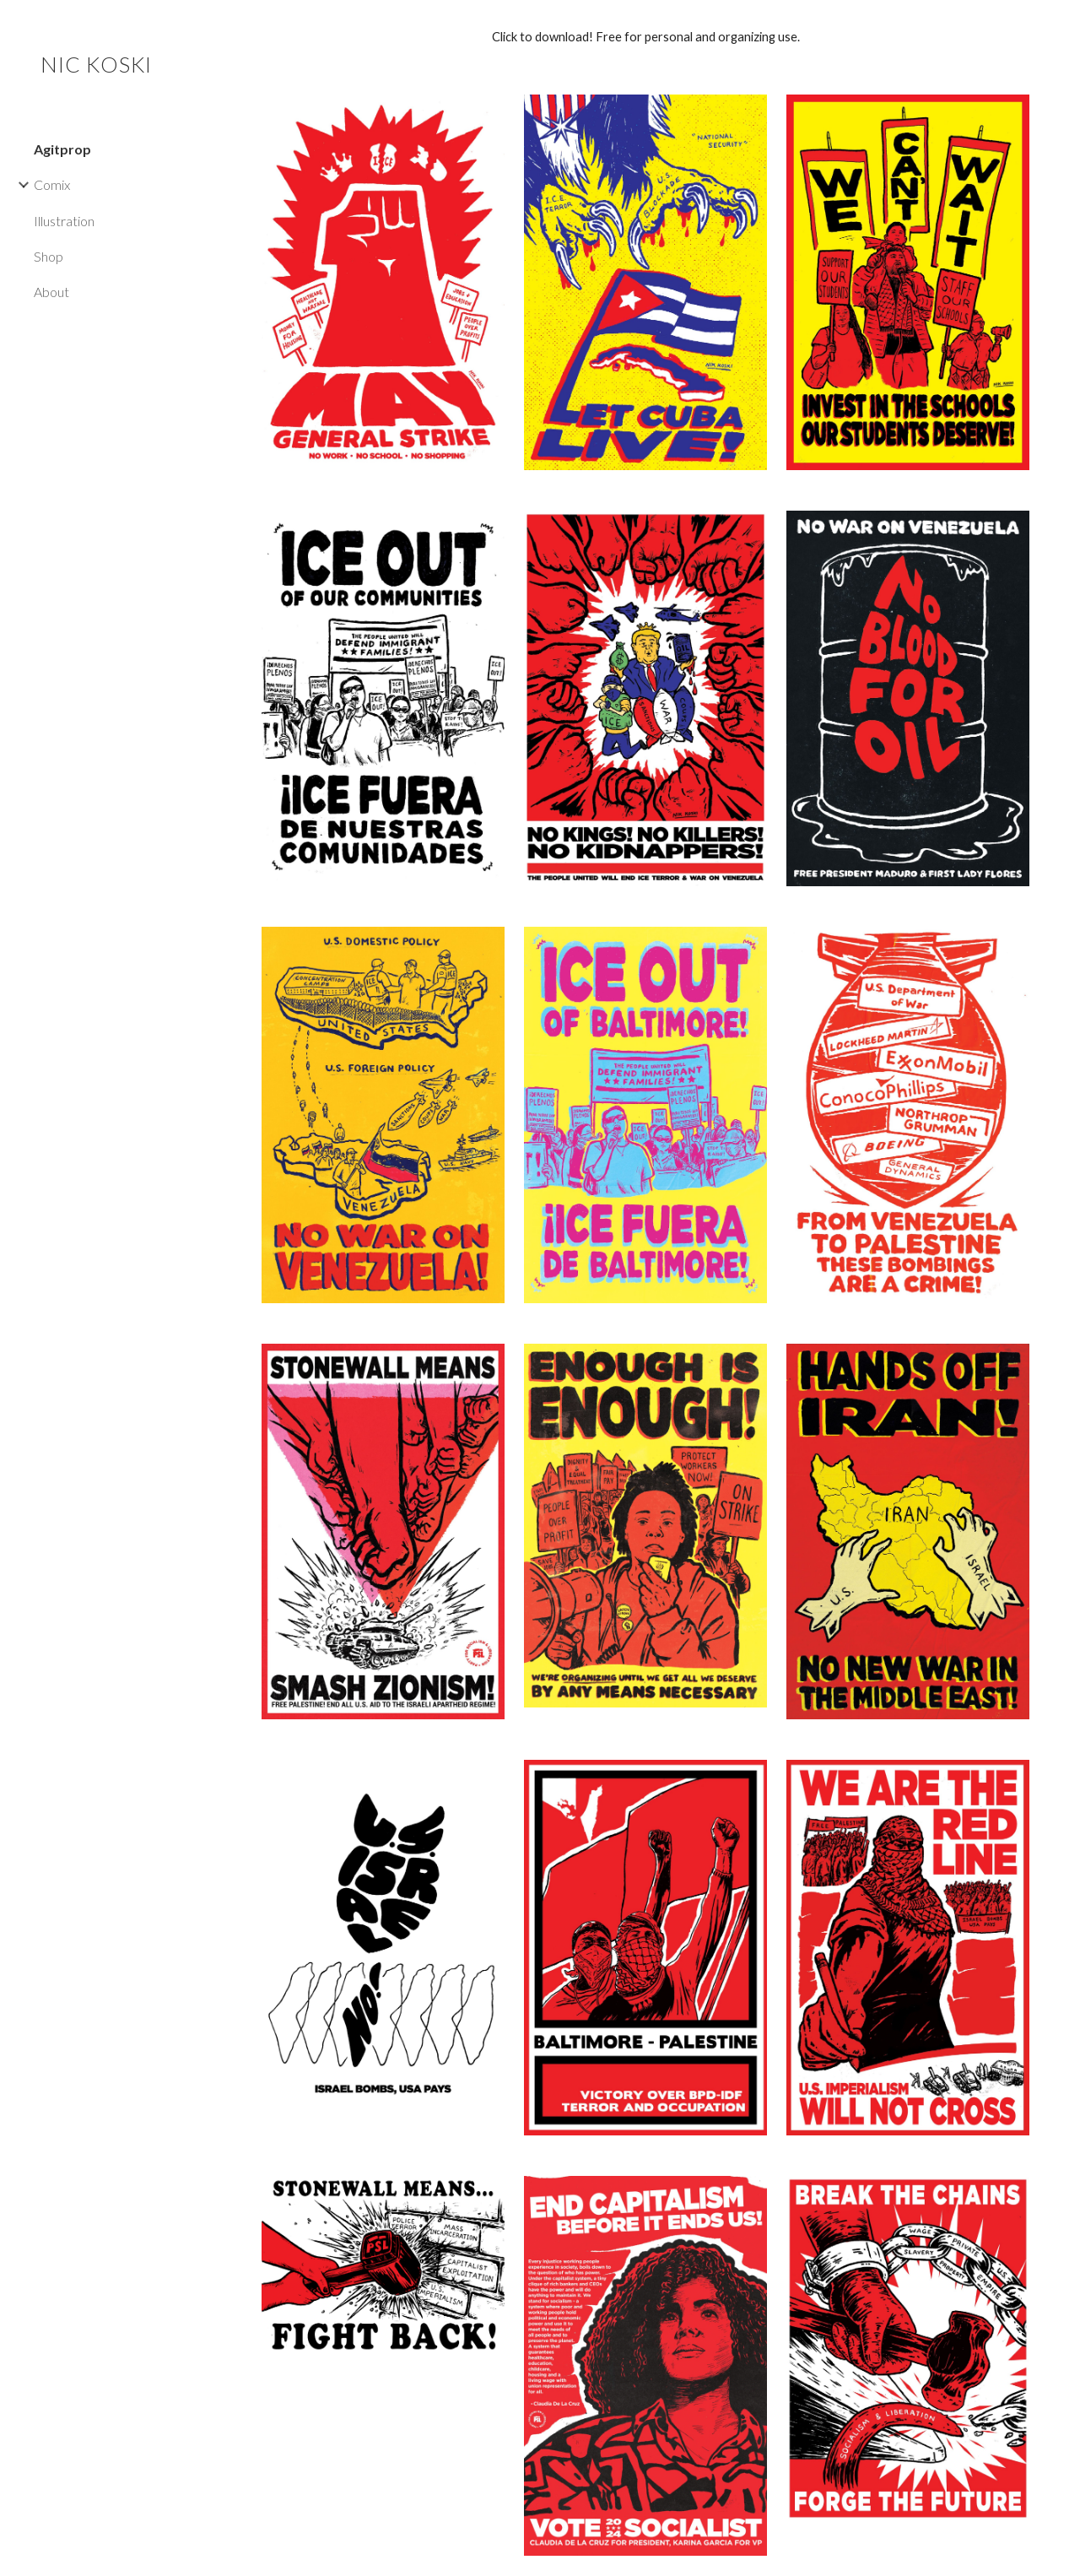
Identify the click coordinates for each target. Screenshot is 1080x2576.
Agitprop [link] (62, 149)
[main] (646, 37)
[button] (1060, 23)
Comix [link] (52, 184)
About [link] (51, 292)
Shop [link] (48, 256)
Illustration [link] (64, 221)
